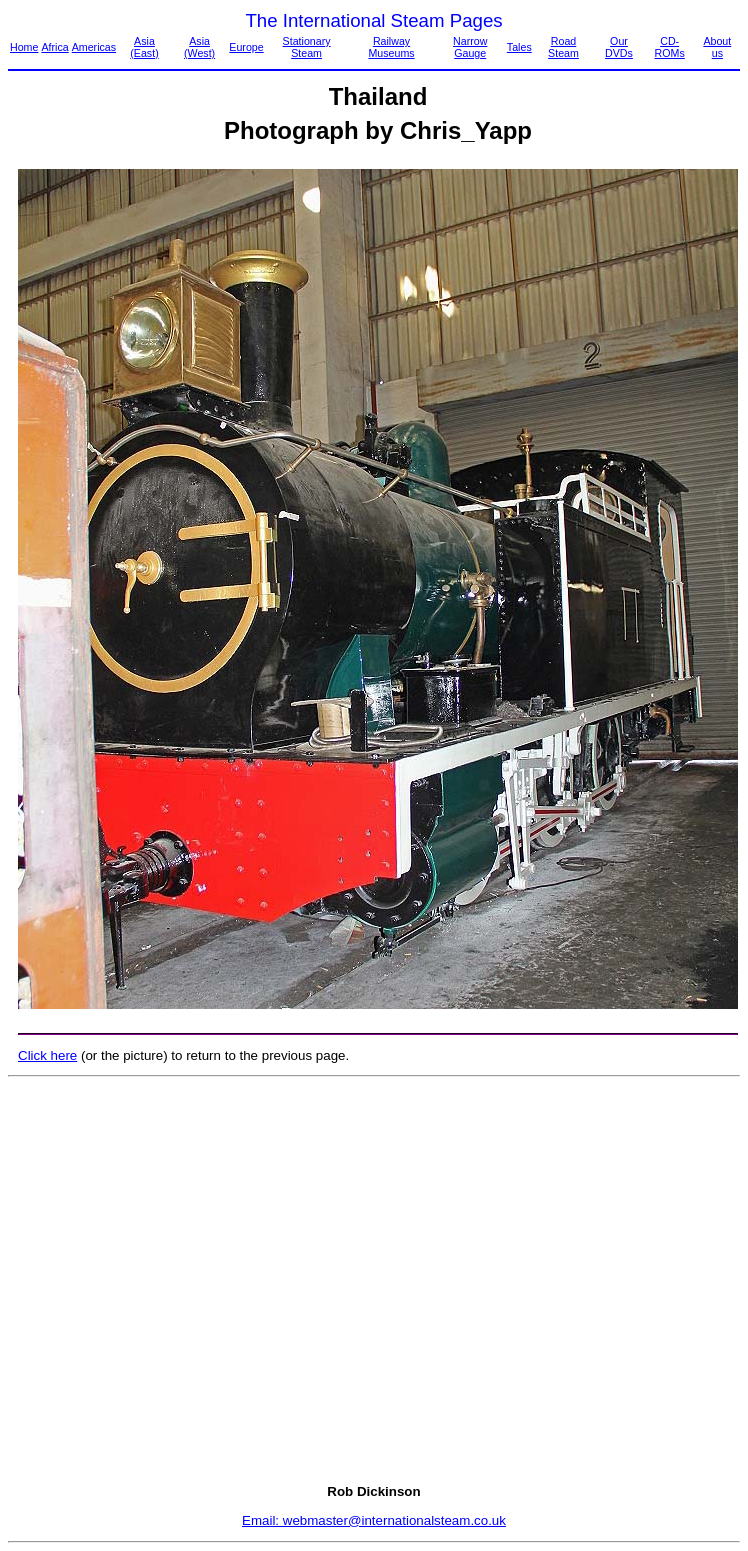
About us (717, 47)
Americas (94, 47)
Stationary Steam (307, 47)
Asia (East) (144, 47)
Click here (47, 1055)
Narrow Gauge (470, 47)
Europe (246, 47)
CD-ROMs (670, 47)
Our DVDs (619, 47)
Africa (54, 47)
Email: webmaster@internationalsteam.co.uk (374, 1520)
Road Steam (563, 47)
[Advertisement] (370, 1280)
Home (24, 47)
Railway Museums (391, 47)
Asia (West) (199, 47)
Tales (519, 47)
